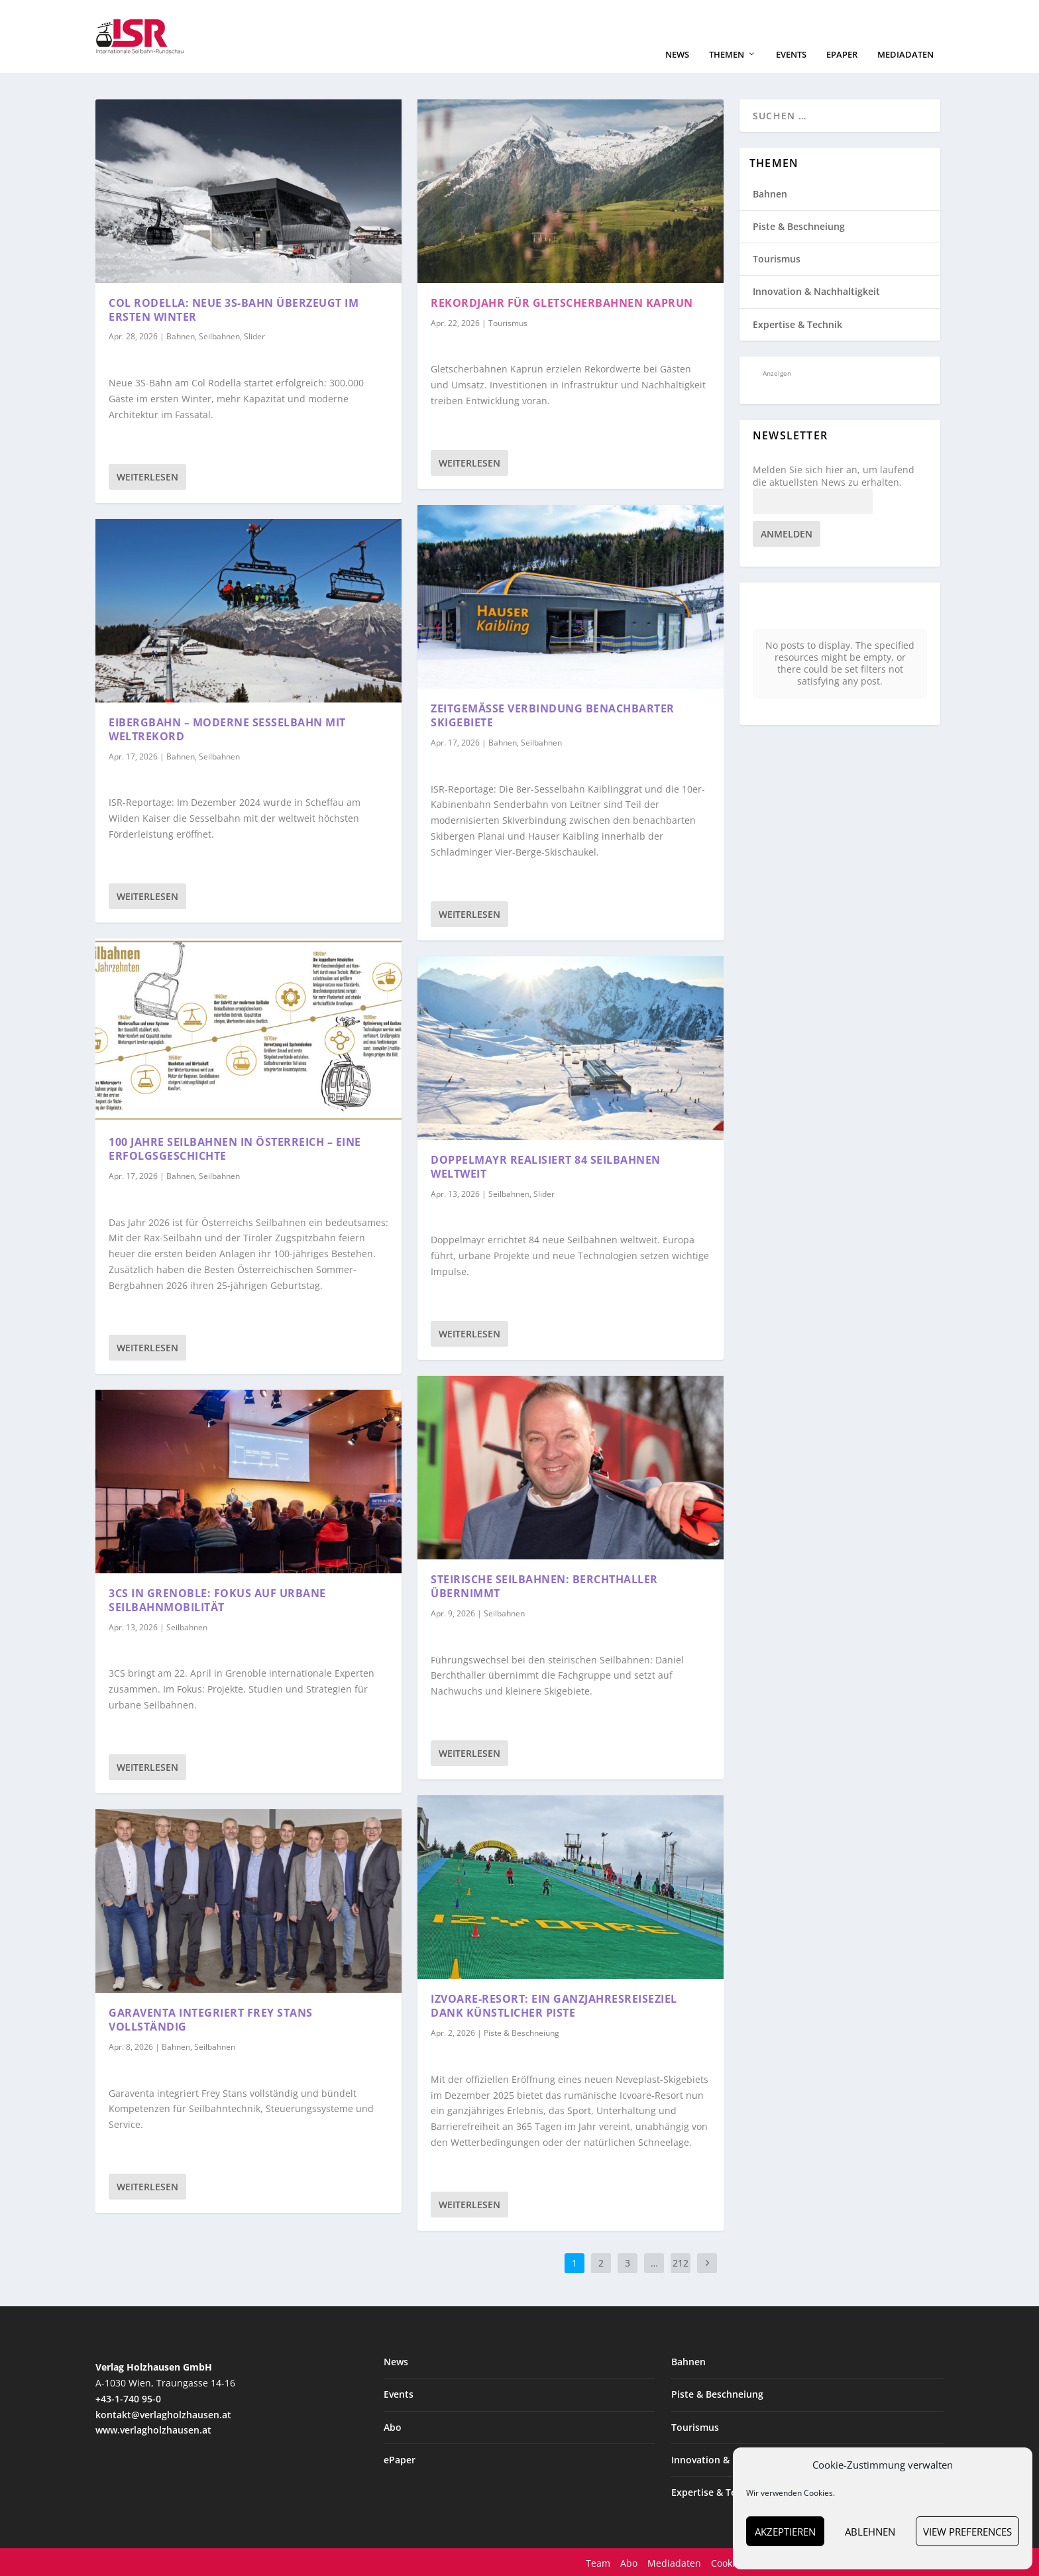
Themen (726, 53)
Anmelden (786, 532)
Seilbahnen (219, 335)
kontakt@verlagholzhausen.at (163, 2413)
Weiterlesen (147, 475)
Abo (393, 2426)
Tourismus (507, 321)
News (677, 53)
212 (680, 2261)
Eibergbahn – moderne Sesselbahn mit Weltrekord (227, 728)
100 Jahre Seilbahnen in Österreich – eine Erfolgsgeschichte (235, 1147)
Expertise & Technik (797, 323)
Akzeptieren (785, 2531)
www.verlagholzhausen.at (153, 2429)
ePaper (841, 53)
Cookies (728, 2562)
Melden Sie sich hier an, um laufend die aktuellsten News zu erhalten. (833, 475)
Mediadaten (905, 53)
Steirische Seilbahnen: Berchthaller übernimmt (544, 1585)
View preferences (967, 2531)
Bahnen (180, 335)
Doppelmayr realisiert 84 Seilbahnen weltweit (546, 1165)
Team (598, 2562)
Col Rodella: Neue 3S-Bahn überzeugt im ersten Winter (233, 308)
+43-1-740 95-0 (128, 2397)
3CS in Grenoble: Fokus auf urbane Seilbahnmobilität (217, 1599)
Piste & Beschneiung (521, 2031)
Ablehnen (870, 2531)
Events (791, 53)
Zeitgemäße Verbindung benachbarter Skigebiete (553, 714)
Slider (254, 335)
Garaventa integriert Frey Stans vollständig (211, 2018)
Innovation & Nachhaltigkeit (816, 290)
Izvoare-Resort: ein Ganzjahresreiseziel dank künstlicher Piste (554, 2005)
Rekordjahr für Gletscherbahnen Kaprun (562, 301)
